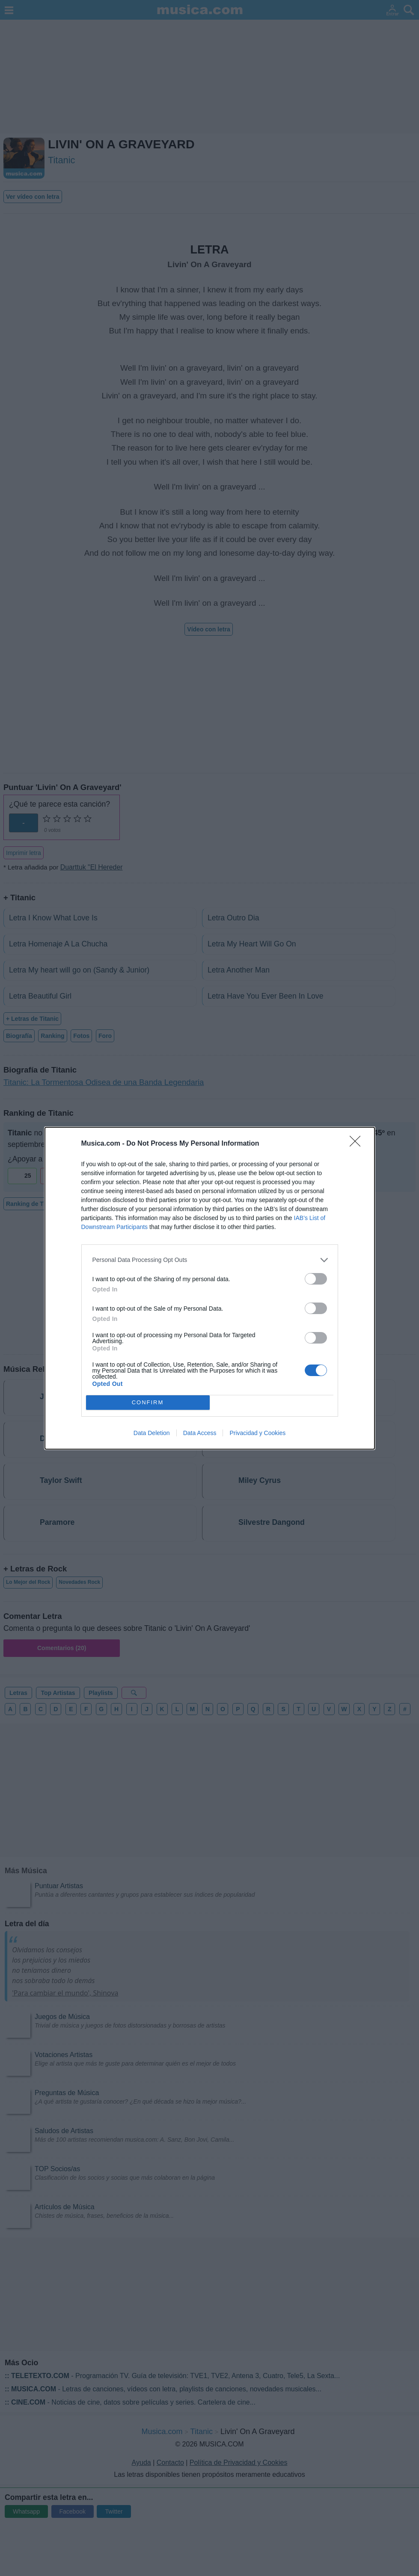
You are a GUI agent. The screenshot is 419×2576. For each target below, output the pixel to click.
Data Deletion (152, 1432)
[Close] (358, 1144)
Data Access (200, 1432)
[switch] (316, 1279)
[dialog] (209, 1288)
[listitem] (209, 1260)
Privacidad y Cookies (257, 1432)
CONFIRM (148, 1402)
